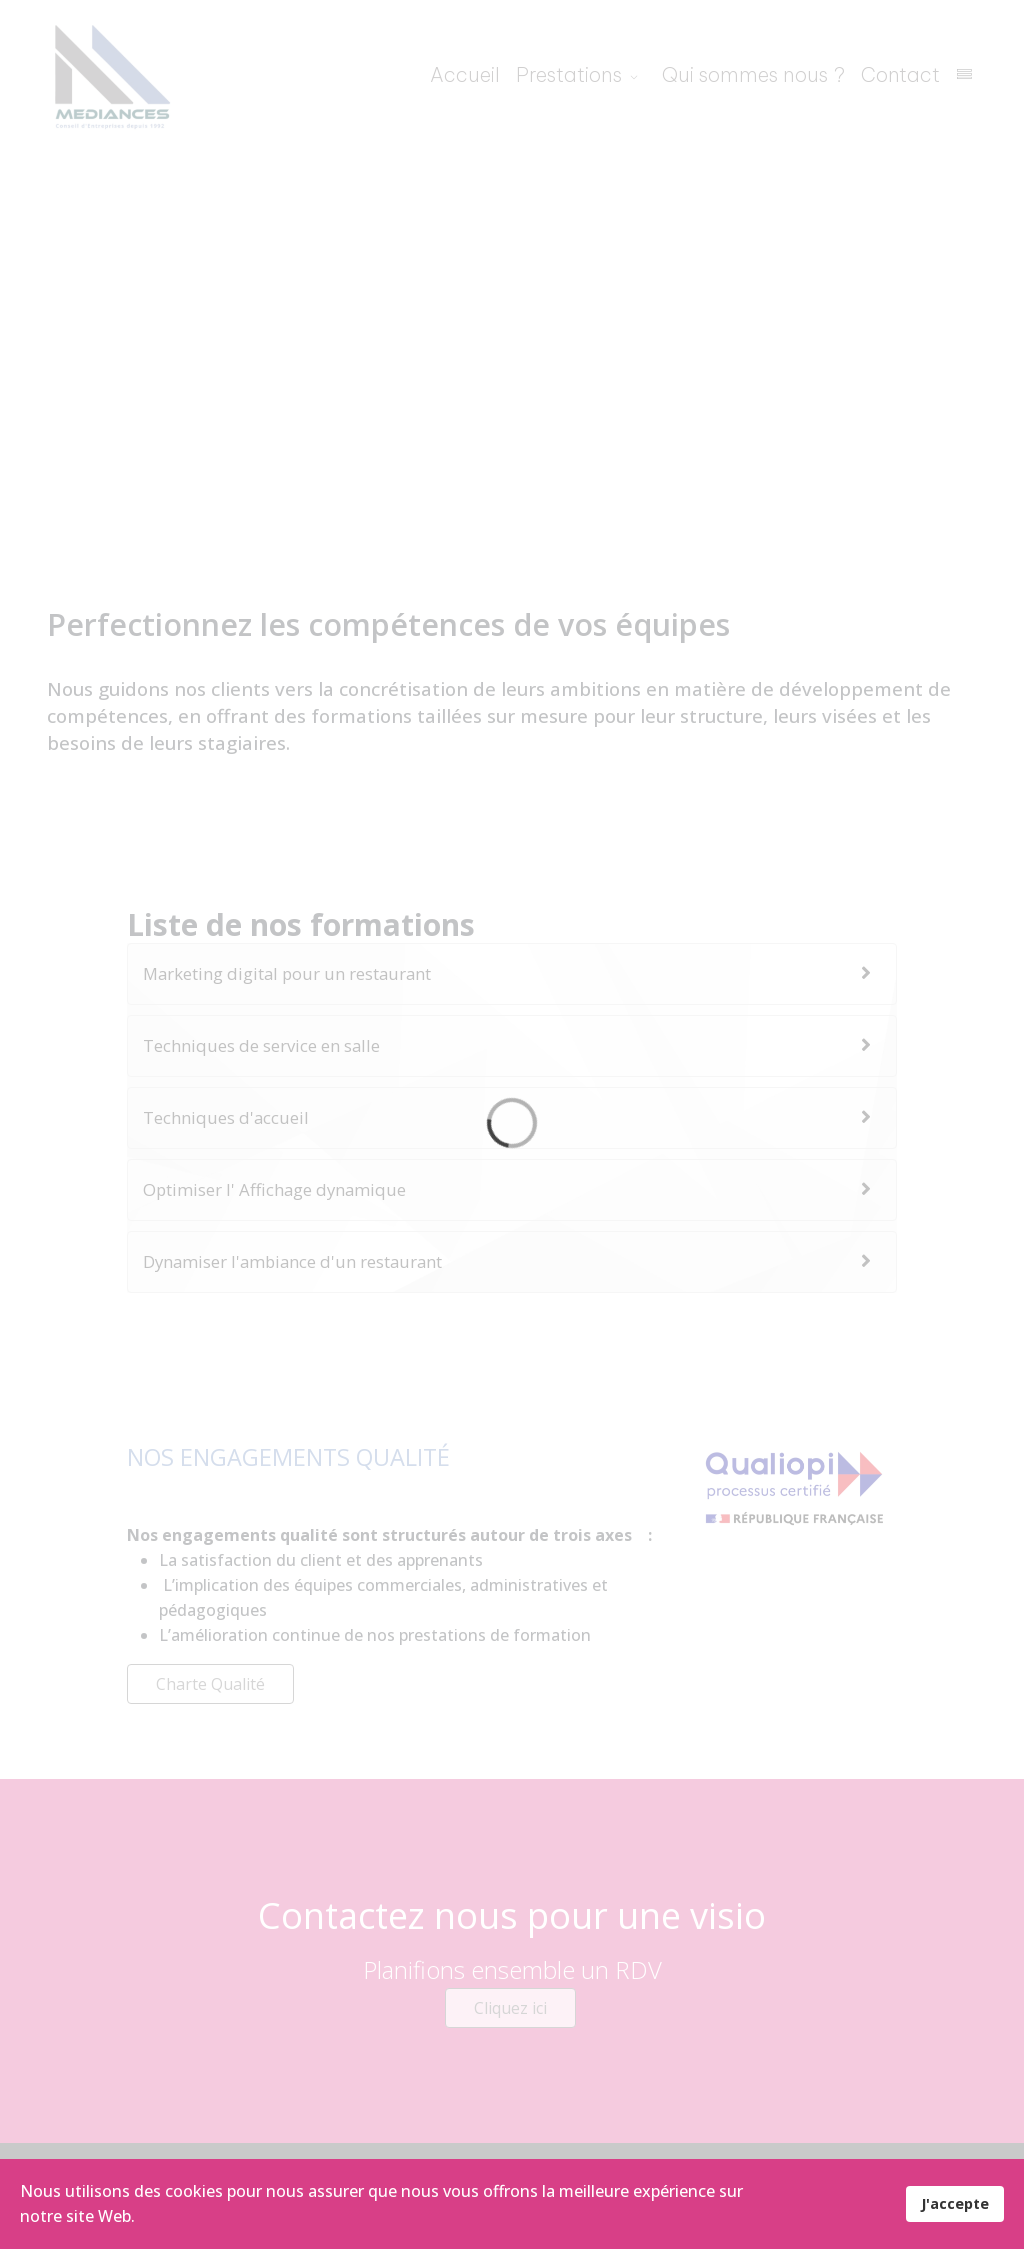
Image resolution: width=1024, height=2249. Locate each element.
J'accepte (955, 2203)
